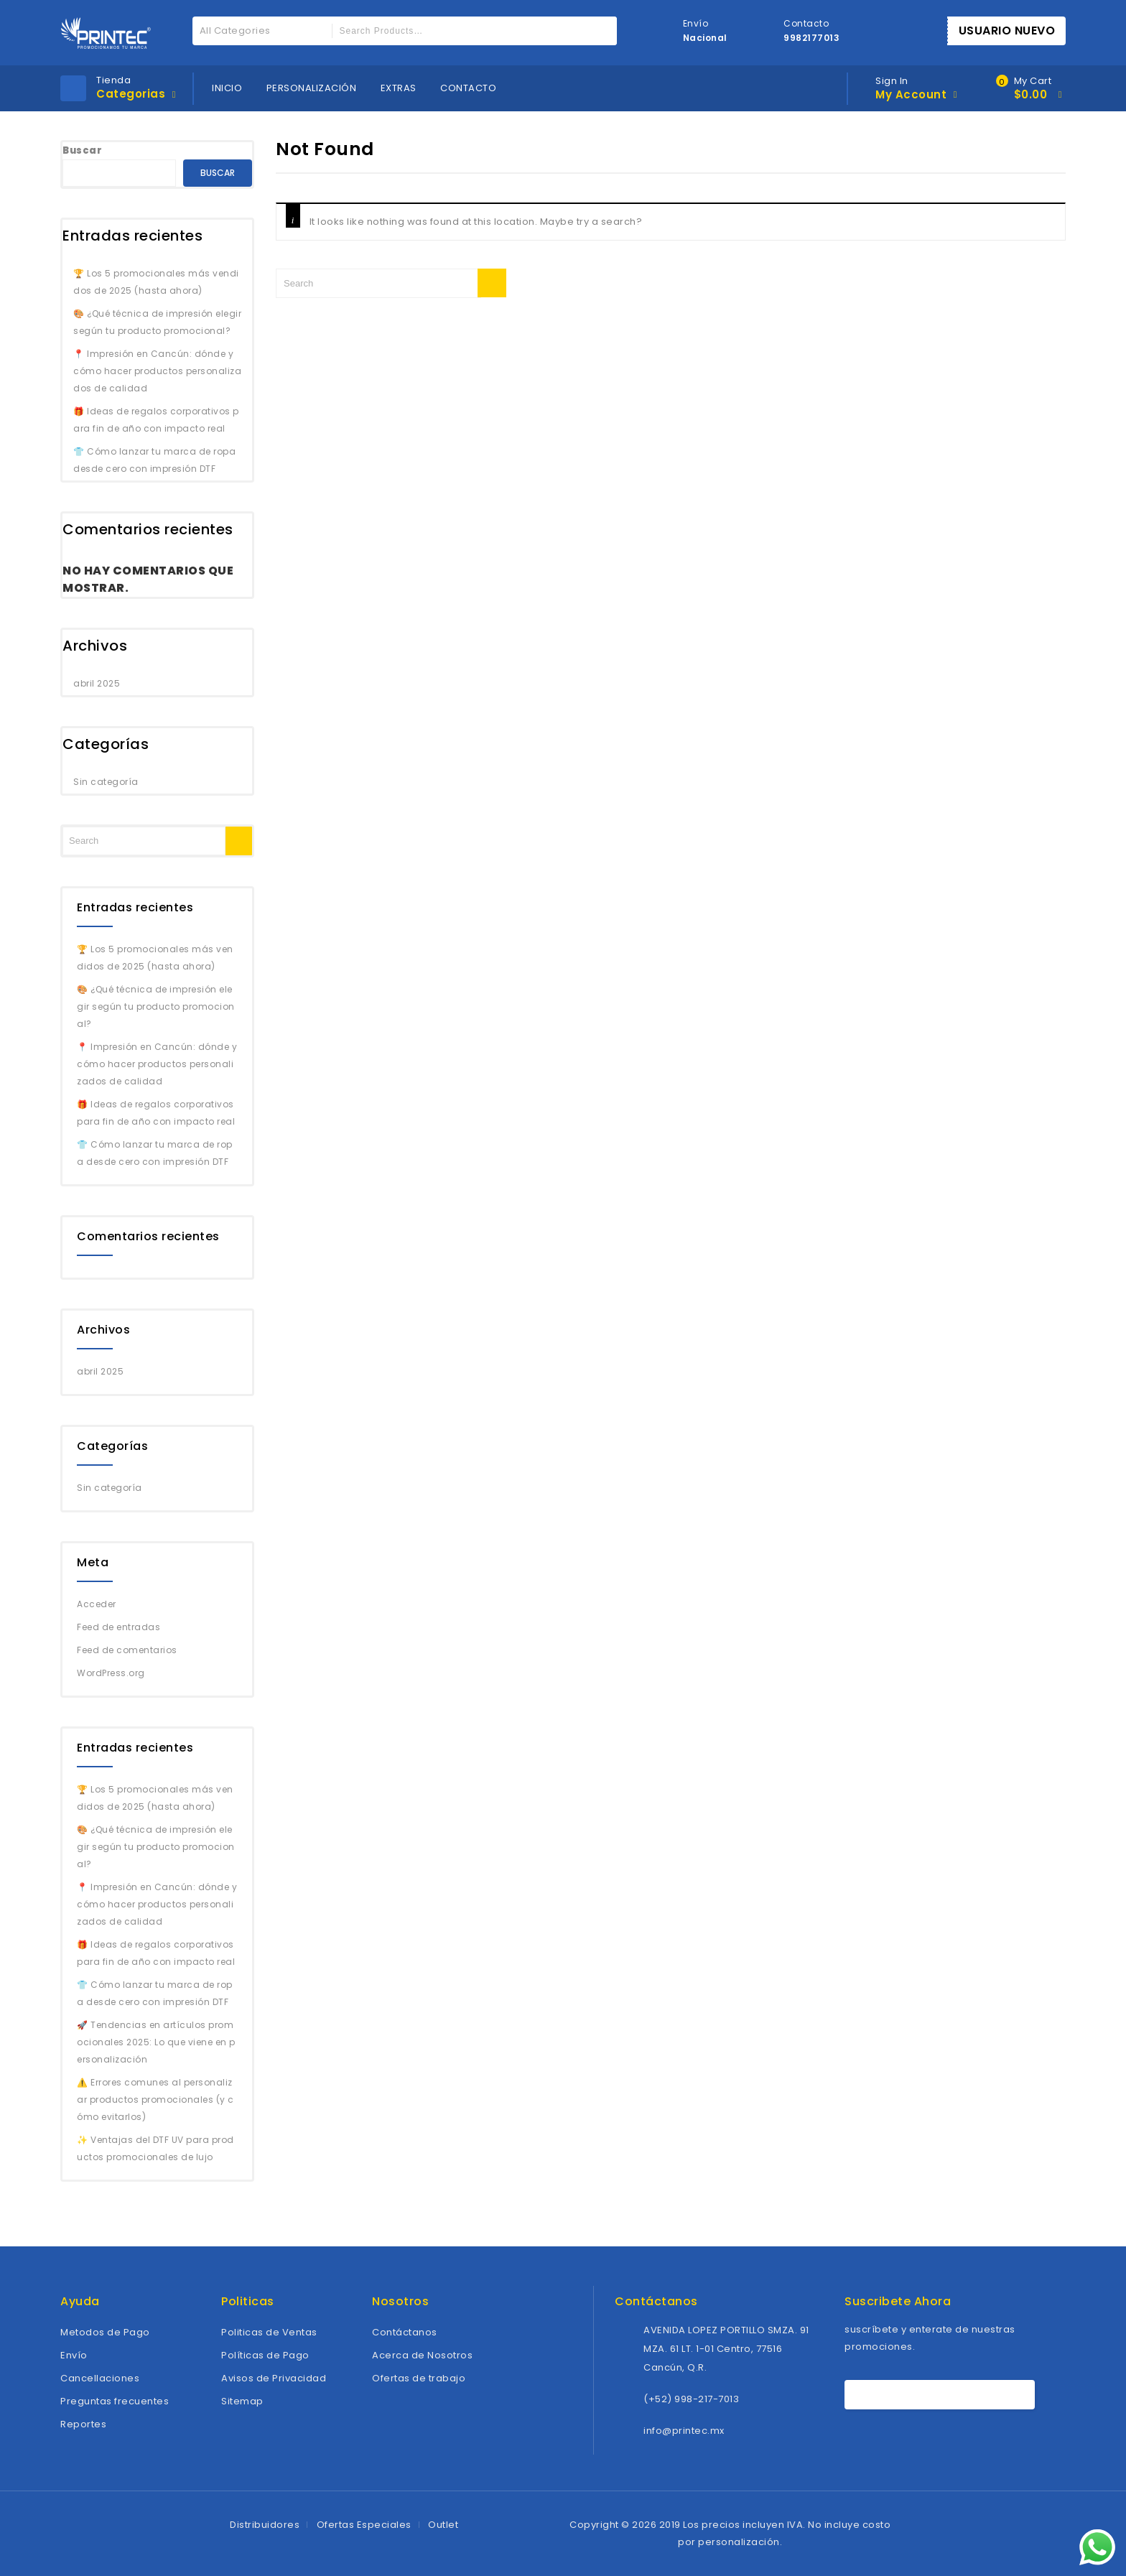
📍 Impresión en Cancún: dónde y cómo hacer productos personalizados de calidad (157, 371)
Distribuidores (264, 2524)
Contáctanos (404, 2332)
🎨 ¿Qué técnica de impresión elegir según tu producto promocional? (157, 322)
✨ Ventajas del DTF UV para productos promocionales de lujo (155, 2148)
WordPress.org (111, 1673)
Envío (74, 2355)
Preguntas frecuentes (114, 2401)
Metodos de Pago (105, 2332)
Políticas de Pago (265, 2355)
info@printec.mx (684, 2430)
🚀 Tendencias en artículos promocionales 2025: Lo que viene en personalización (156, 2042)
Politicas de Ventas (269, 2332)
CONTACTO (468, 88)
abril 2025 (96, 683)
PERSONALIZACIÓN (311, 88)
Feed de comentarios (127, 1650)
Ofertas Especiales (364, 2524)
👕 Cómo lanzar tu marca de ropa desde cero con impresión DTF (154, 460)
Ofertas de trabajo (418, 2378)
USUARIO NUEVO (1007, 30)
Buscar (82, 150)
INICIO (227, 88)
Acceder (96, 1604)
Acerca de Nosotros (422, 2355)
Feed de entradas (118, 1627)
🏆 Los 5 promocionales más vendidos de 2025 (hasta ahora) (156, 282)
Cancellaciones (99, 2378)
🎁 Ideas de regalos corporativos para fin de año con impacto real (156, 419)
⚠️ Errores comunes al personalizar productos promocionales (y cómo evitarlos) (155, 2099)
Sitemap (242, 2401)
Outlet (443, 2524)
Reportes (83, 2424)
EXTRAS (399, 88)
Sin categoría (106, 782)
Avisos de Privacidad (273, 2378)
